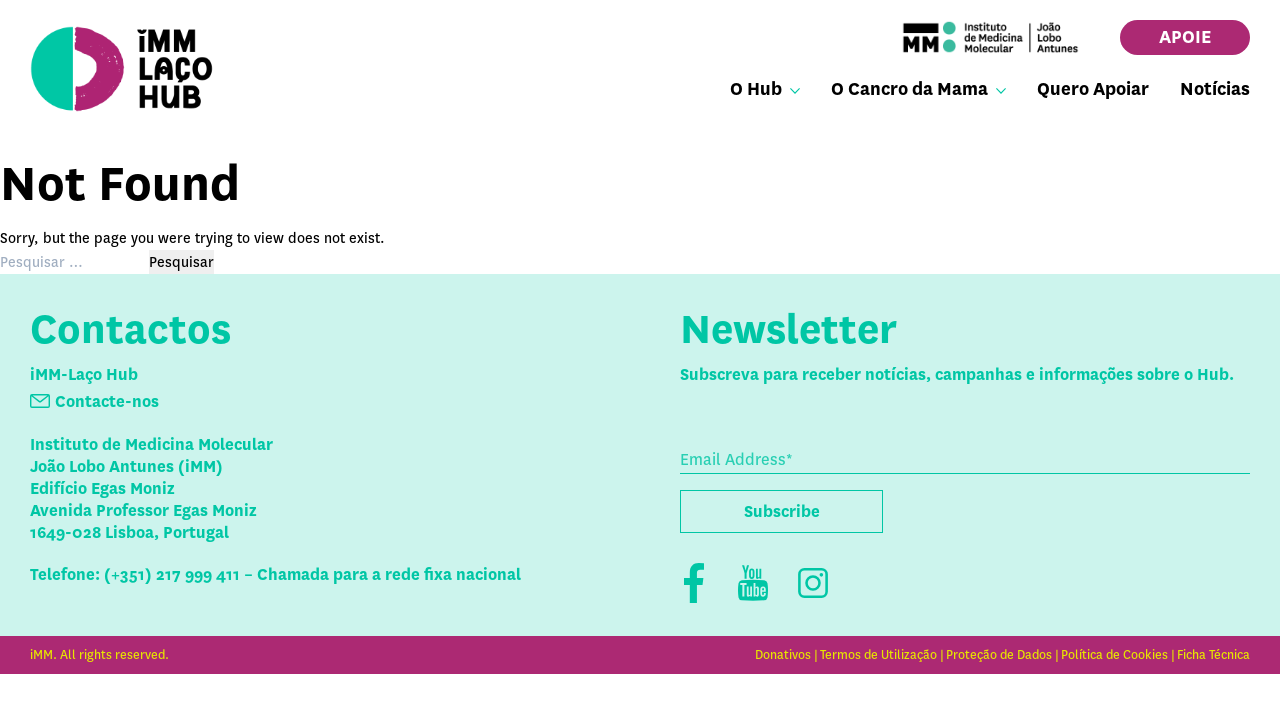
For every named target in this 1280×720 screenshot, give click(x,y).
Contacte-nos (107, 401)
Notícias (1215, 89)
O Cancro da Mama (909, 89)
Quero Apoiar (1093, 89)
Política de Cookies (1114, 655)
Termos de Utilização (878, 655)
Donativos (783, 655)
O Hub (756, 89)
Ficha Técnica (1213, 655)
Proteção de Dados (999, 655)
